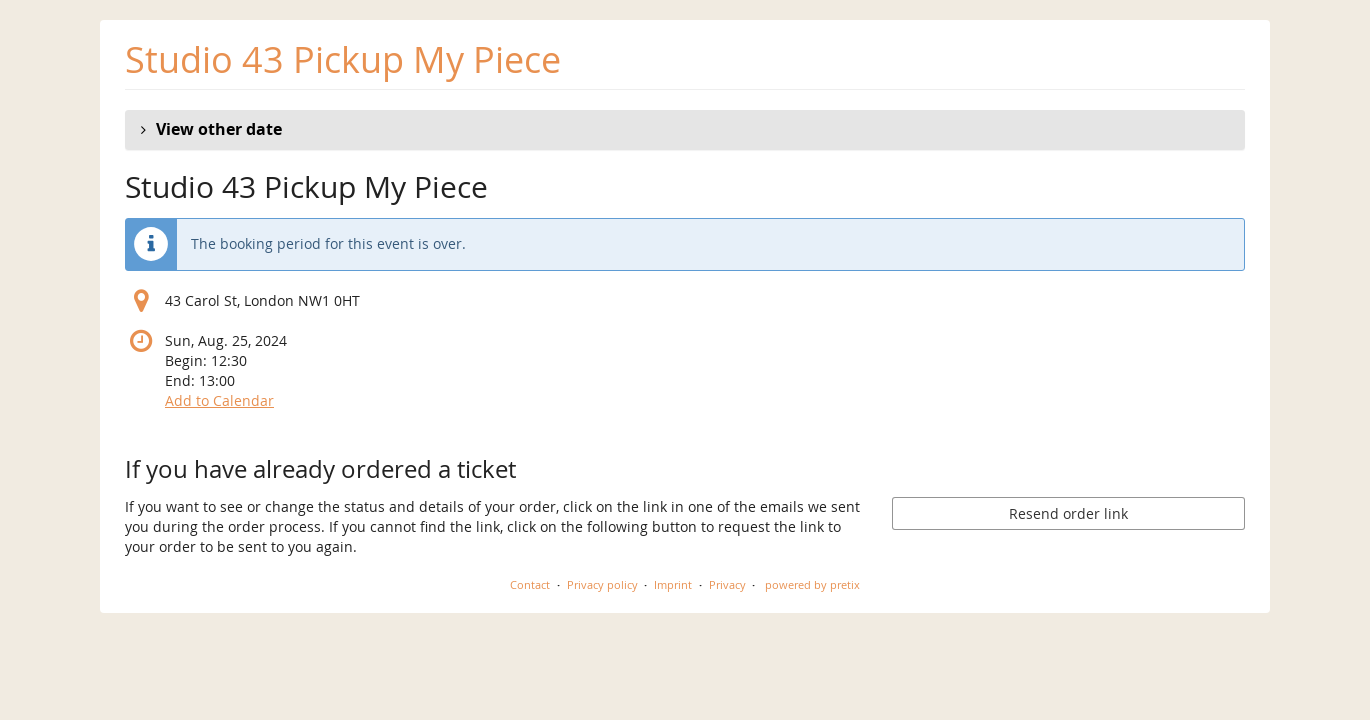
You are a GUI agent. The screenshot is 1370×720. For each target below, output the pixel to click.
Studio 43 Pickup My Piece (343, 59)
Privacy (727, 584)
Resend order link (1068, 513)
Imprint (673, 584)
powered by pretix (812, 584)
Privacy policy (602, 584)
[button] (685, 130)
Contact (530, 584)
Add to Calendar (219, 400)
